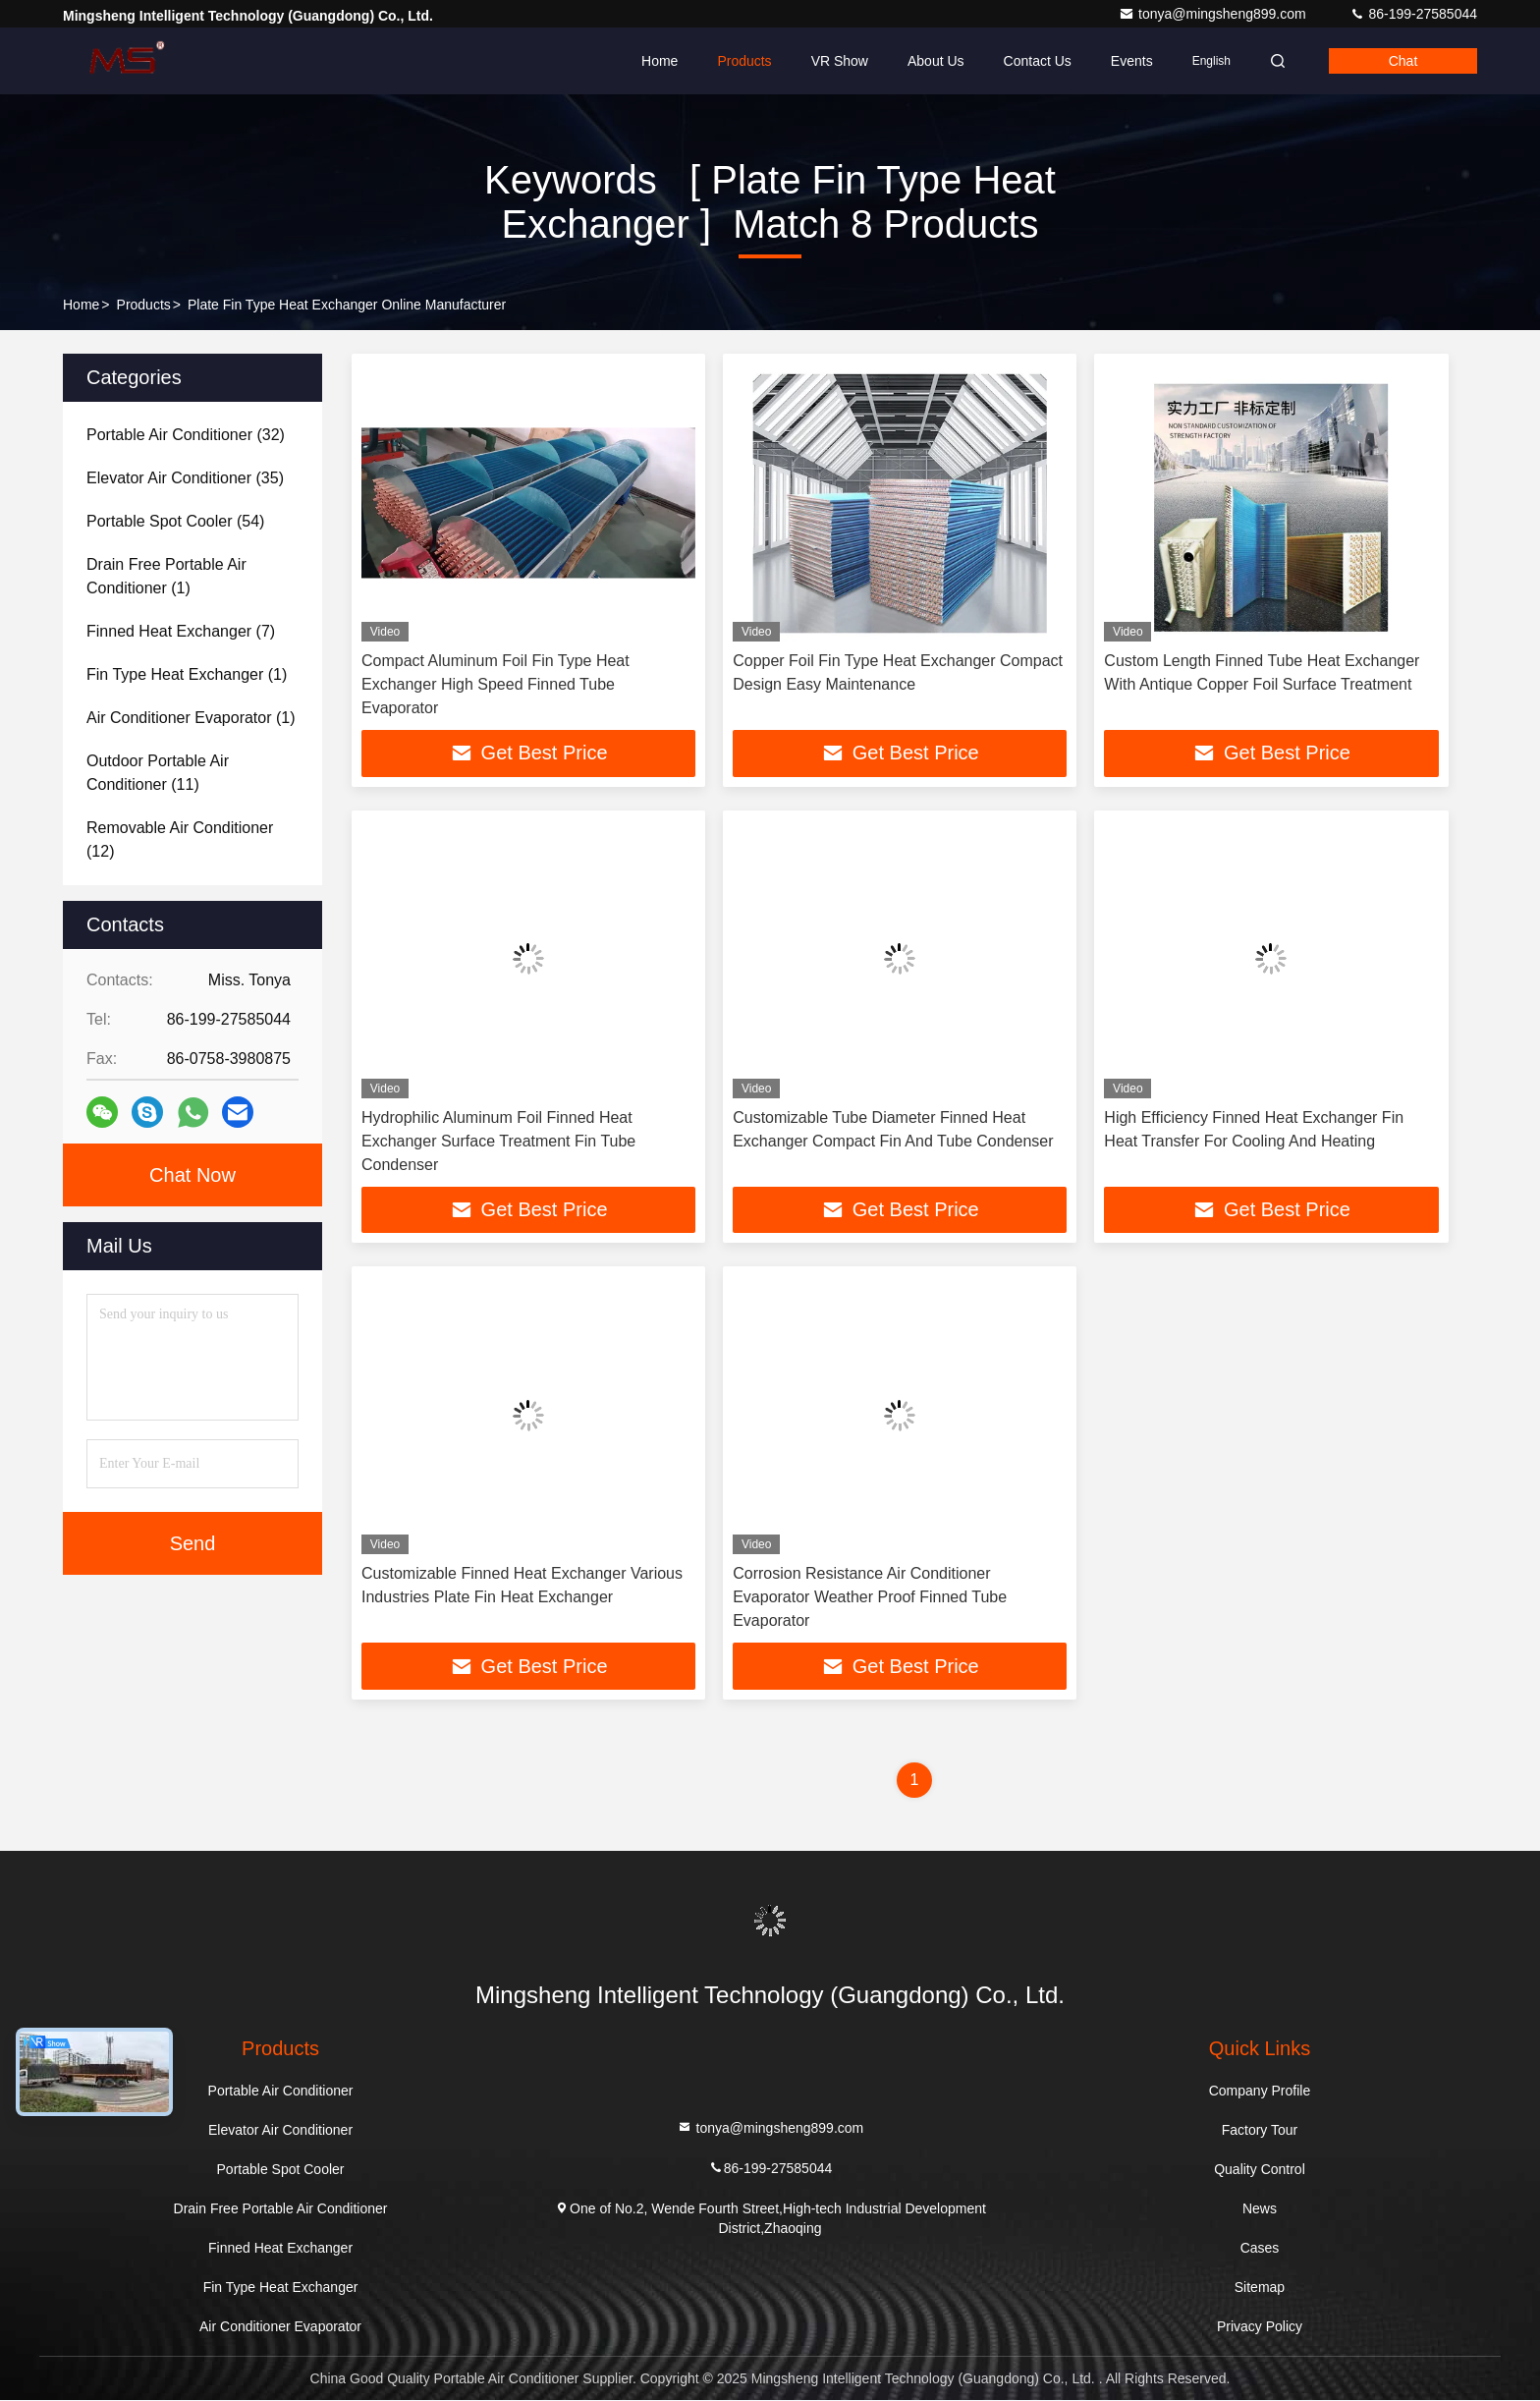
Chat (1403, 61)
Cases (1260, 2249)
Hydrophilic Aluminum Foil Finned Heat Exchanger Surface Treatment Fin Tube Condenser (498, 1141)
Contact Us (1038, 61)
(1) (166, 576)
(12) (179, 839)
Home (659, 61)
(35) (185, 478)
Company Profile (1260, 2091)
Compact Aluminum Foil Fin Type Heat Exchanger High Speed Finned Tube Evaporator (495, 684)
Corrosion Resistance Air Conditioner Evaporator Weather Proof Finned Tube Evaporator (870, 1598)
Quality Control (1259, 2170)
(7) (180, 631)
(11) (157, 773)
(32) (185, 434)
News (1259, 2209)
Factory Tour (1260, 2131)
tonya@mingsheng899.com (1214, 14)
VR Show (839, 61)
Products (744, 61)
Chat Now (192, 1175)
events (1132, 61)
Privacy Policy (1259, 2327)
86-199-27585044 (1413, 14)
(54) (175, 521)
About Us (936, 61)
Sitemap (1260, 2288)
